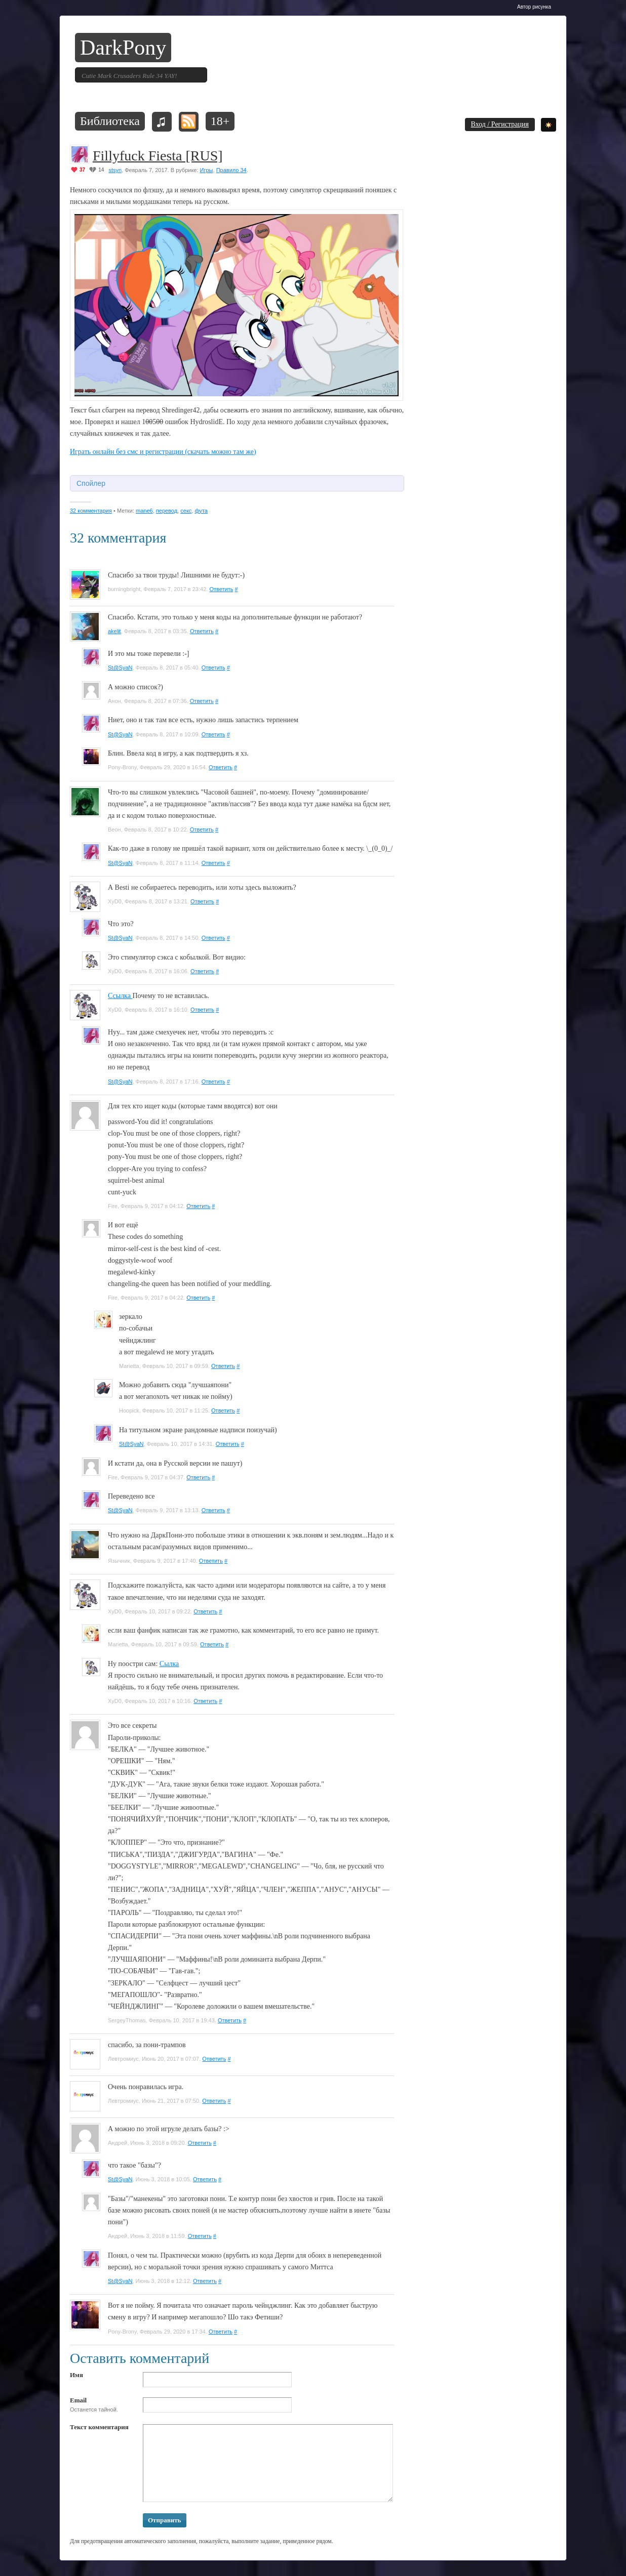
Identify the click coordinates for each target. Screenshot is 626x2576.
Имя (76, 2375)
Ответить (221, 589)
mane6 (144, 511)
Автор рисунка (534, 7)
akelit (114, 631)
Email (78, 2400)
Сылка (169, 1664)
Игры (206, 170)
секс (185, 511)
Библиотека (110, 121)
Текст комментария (99, 2427)
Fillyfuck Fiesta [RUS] (158, 155)
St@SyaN (120, 667)
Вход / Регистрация (500, 124)
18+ (220, 121)
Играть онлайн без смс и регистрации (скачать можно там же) (163, 451)
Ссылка (120, 996)
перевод (166, 511)
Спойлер (90, 483)
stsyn (115, 170)
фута (200, 511)
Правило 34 (231, 170)
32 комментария (91, 511)
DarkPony (123, 47)
